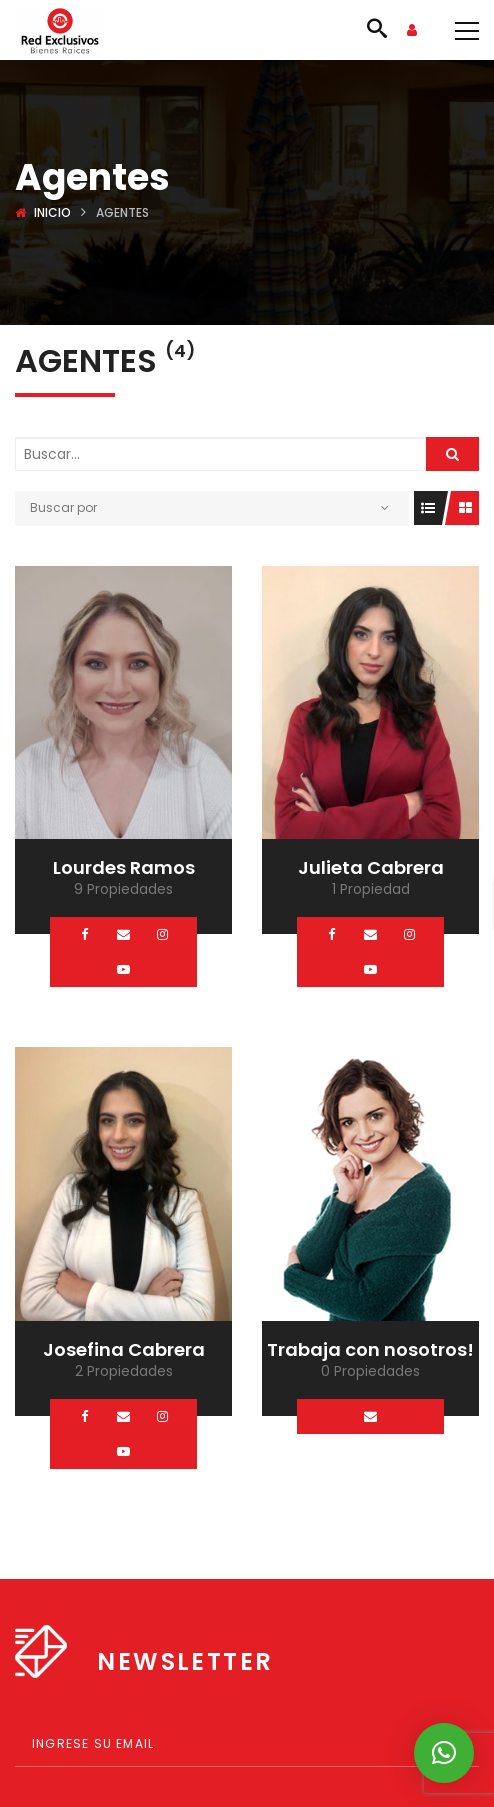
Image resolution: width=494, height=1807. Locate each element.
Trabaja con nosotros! (370, 1349)
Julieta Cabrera (371, 867)
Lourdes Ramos (124, 867)
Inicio (52, 212)
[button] (444, 1753)
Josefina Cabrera (124, 1349)
